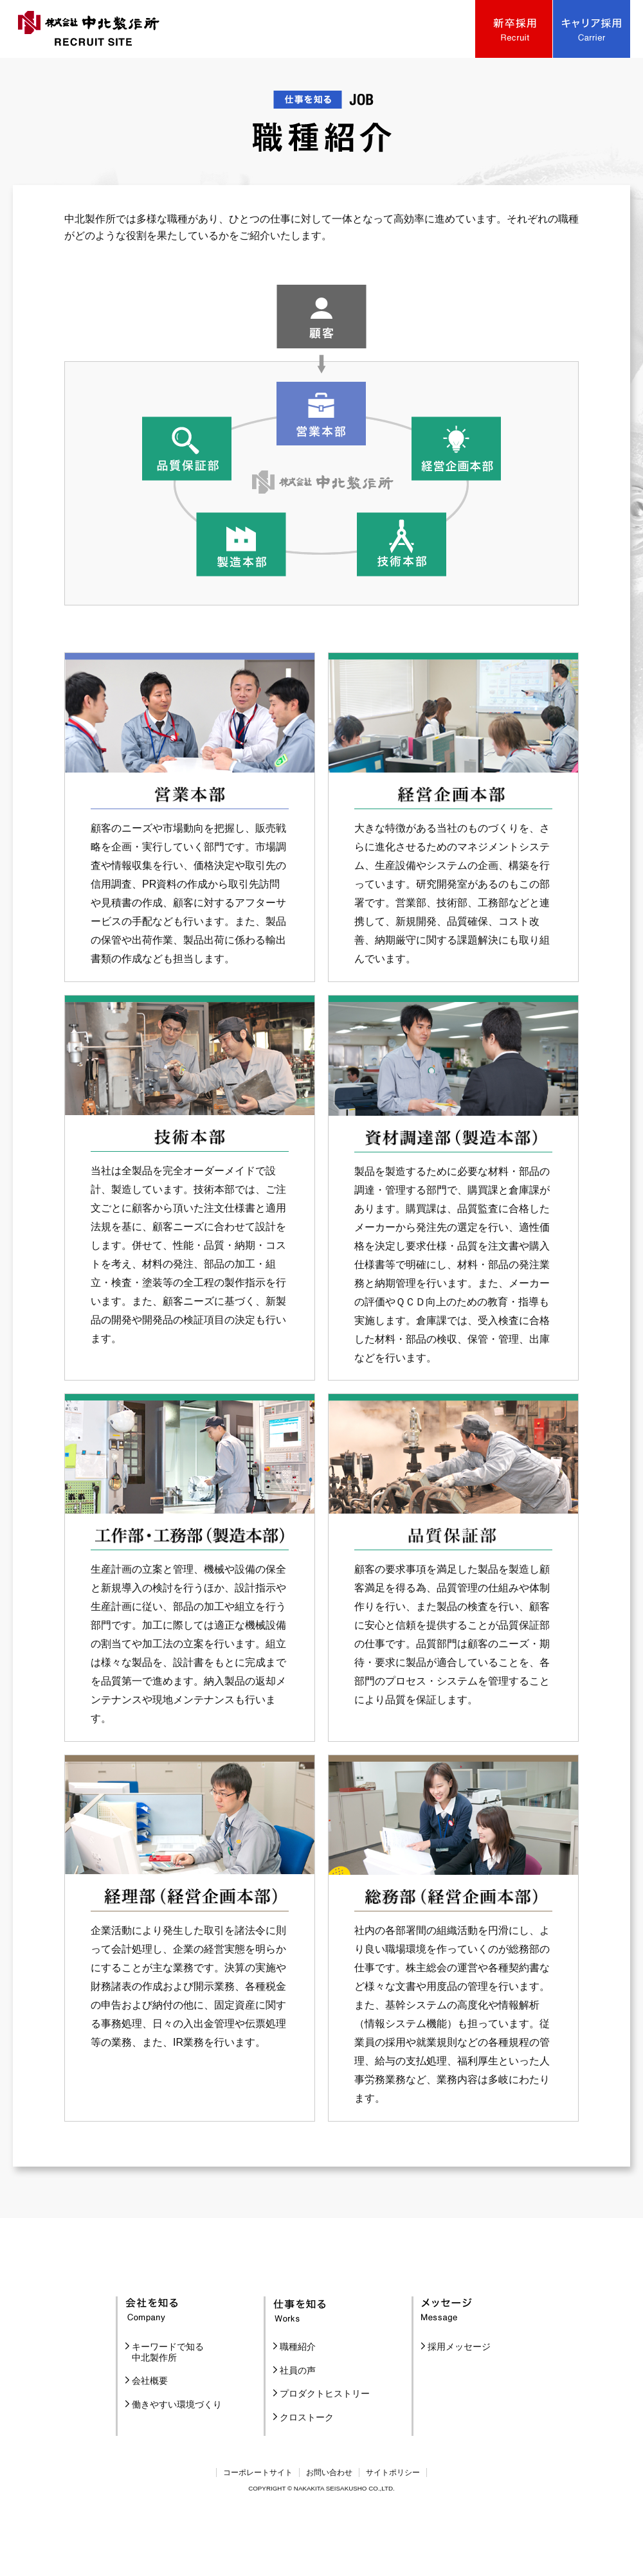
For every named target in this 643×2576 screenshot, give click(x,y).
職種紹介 (298, 2397)
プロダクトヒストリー (325, 2443)
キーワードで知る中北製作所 (168, 2402)
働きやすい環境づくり (177, 2454)
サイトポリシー (393, 2522)
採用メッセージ (459, 2397)
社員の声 (298, 2420)
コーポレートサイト (258, 2522)
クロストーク (307, 2467)
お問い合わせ (329, 2522)
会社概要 (150, 2431)
